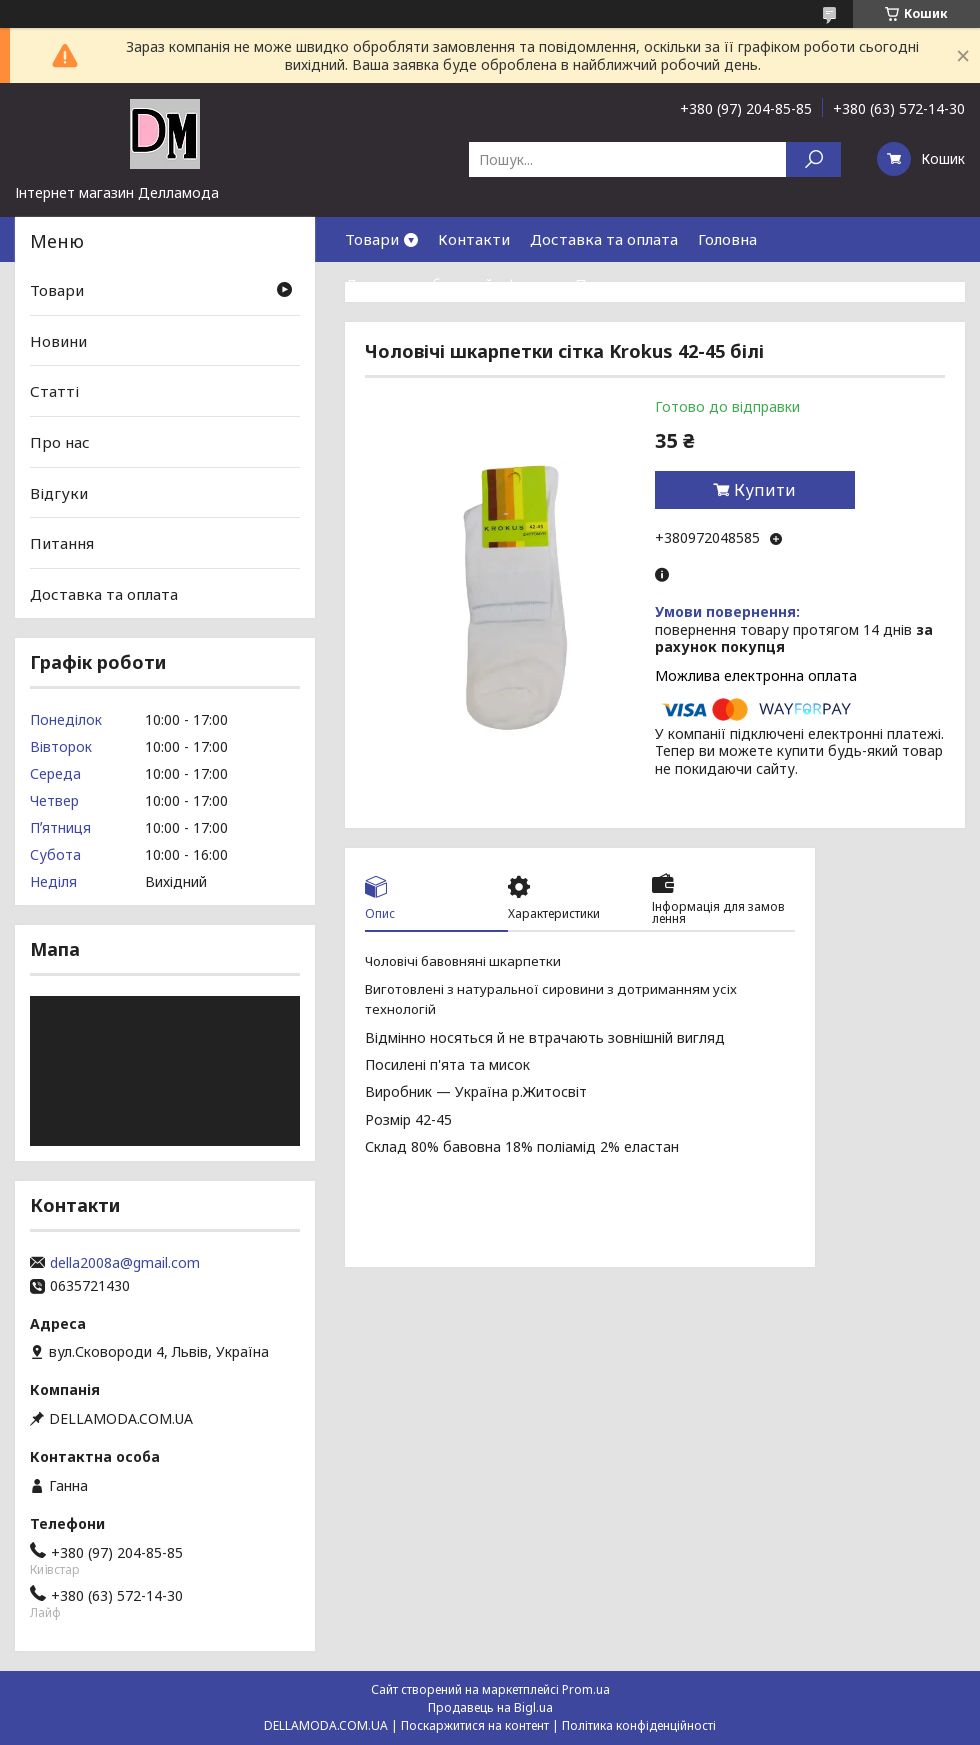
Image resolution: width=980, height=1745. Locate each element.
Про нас (605, 284)
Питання (62, 543)
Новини (58, 341)
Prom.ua (586, 1689)
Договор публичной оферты (450, 284)
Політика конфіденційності (639, 1725)
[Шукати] (813, 159)
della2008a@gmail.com (125, 1263)
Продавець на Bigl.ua (490, 1707)
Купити (765, 490)
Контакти (474, 239)
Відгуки (59, 492)
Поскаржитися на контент (475, 1725)
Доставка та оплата (604, 239)
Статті (54, 391)
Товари (372, 239)
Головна (727, 239)
